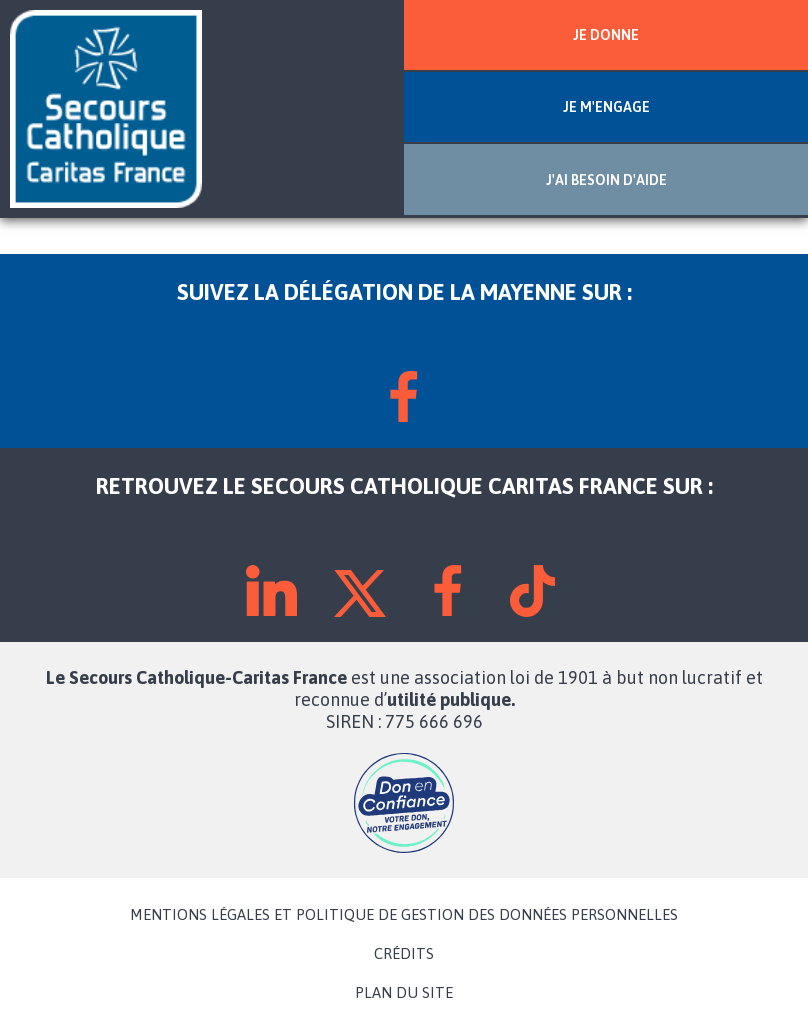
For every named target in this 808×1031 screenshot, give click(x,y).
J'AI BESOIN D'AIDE (606, 180)
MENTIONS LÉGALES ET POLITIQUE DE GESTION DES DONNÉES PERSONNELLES (404, 915)
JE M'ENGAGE (606, 107)
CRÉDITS (404, 954)
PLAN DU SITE (404, 993)
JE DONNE (606, 35)
